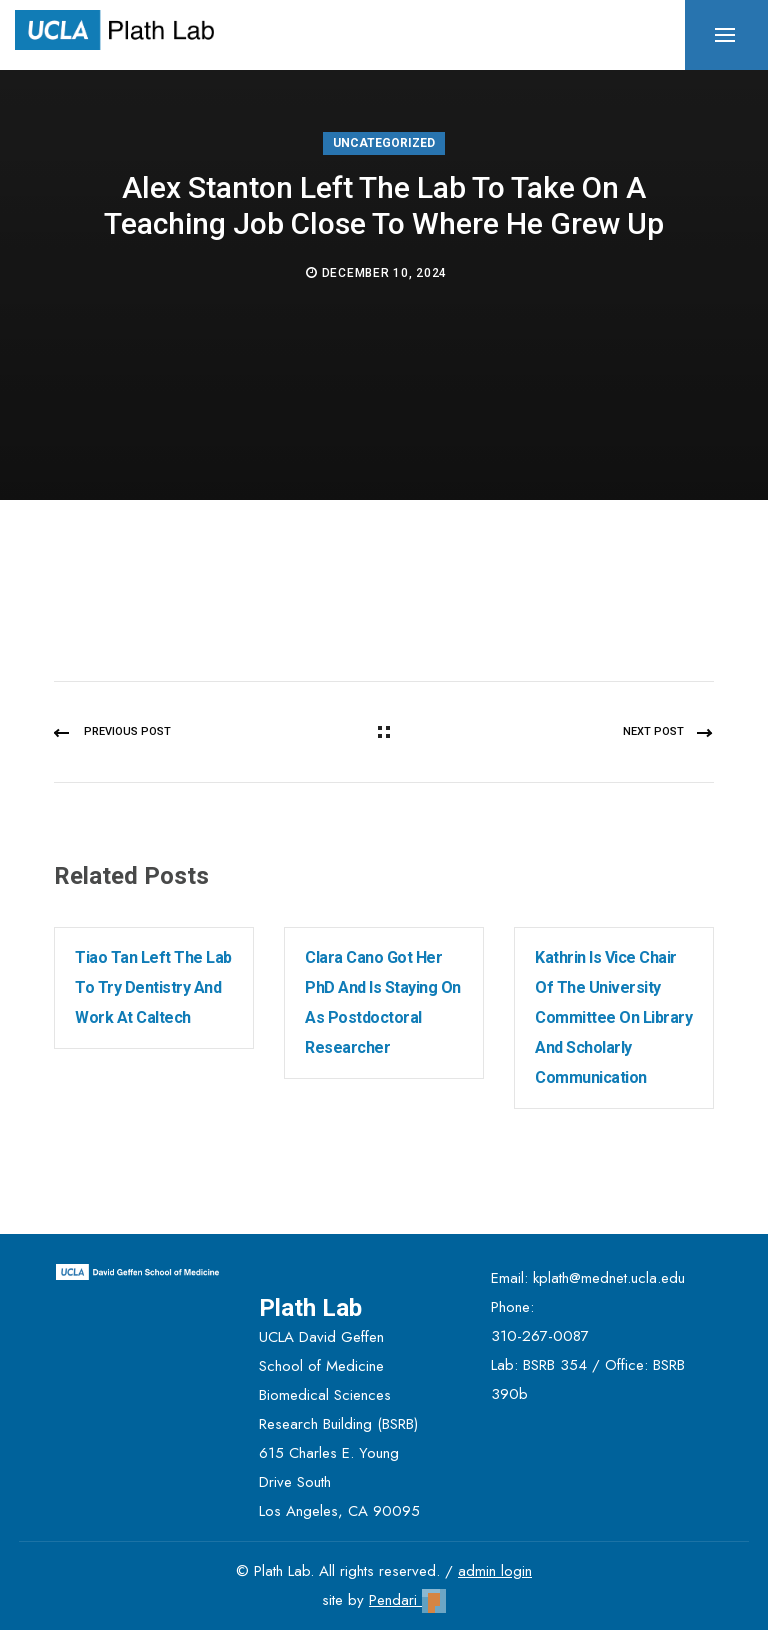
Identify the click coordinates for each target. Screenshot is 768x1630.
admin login (495, 1571)
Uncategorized (384, 143)
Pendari (407, 1600)
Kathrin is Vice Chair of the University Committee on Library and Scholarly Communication (613, 1017)
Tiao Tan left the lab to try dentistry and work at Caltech (153, 987)
